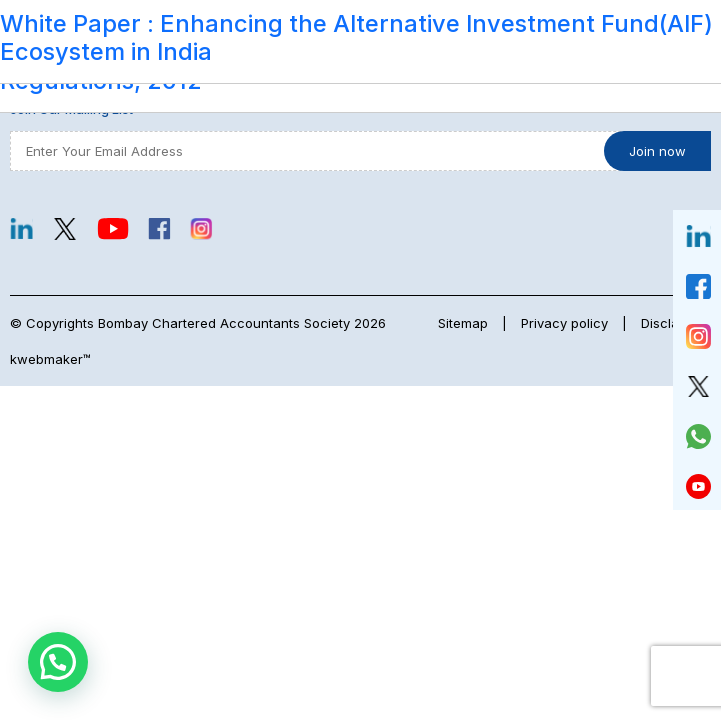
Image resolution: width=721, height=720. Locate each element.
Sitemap (463, 323)
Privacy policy (564, 323)
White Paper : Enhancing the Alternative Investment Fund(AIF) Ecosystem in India (356, 37)
